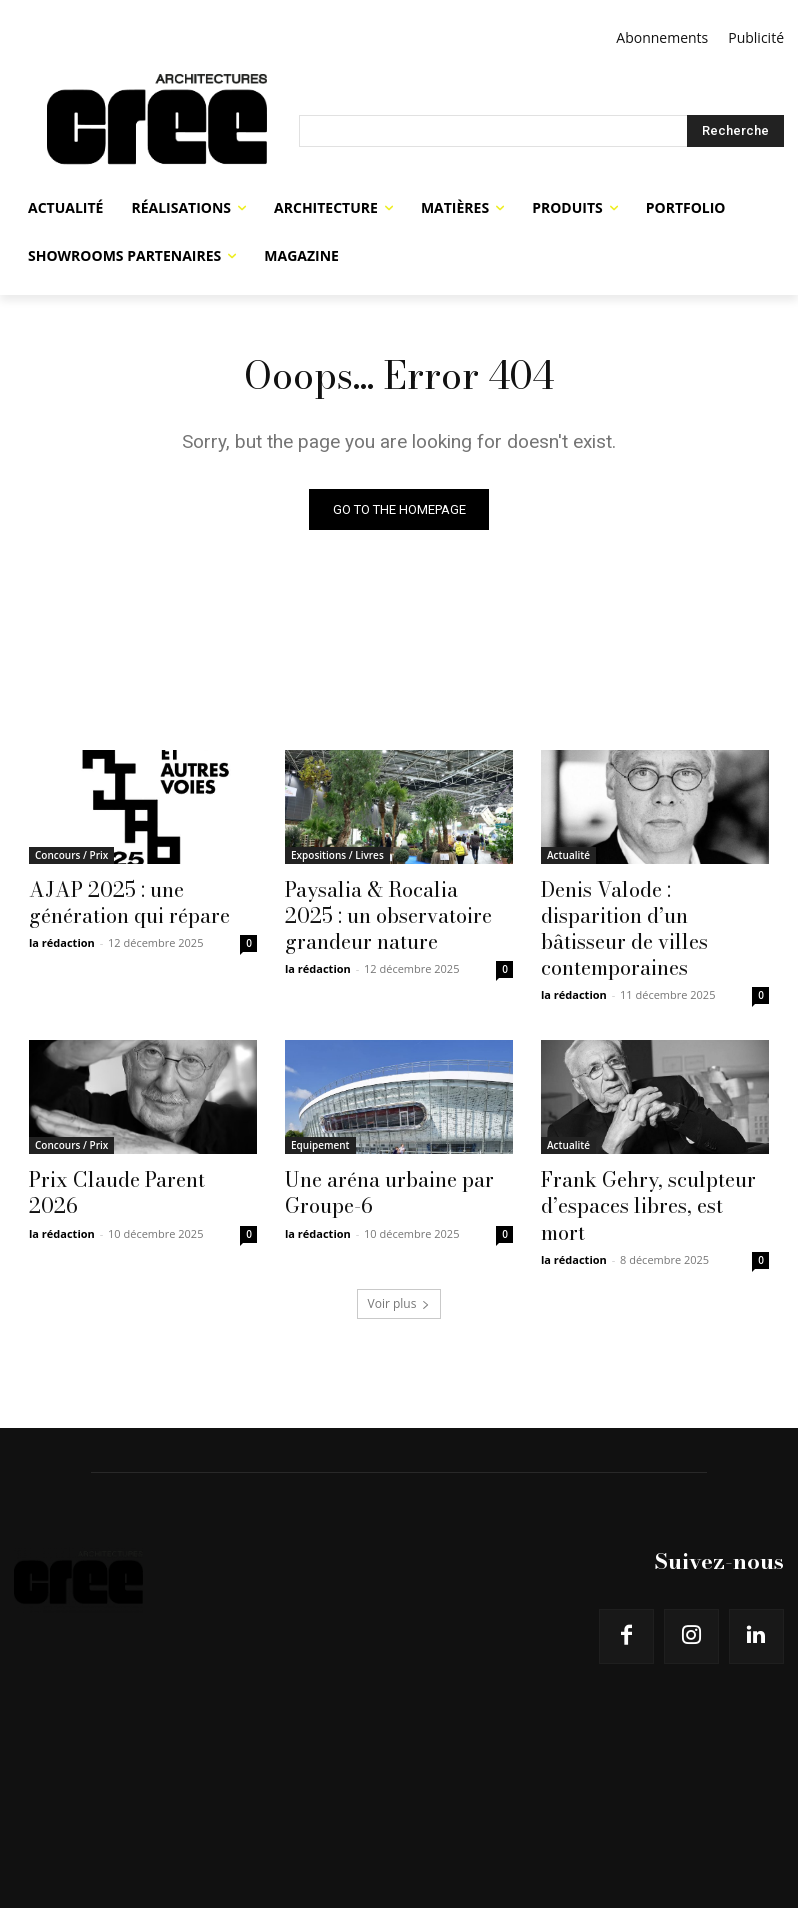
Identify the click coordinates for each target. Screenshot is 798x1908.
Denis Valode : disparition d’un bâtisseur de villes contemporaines (643, 910)
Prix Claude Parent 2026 (127, 1141)
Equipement (320, 1108)
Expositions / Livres (337, 855)
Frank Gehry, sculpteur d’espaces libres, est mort (641, 1152)
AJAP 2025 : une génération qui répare (139, 899)
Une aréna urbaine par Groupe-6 (374, 1152)
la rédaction (62, 935)
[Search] (735, 131)
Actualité (568, 855)
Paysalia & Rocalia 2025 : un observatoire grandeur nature (397, 910)
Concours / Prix (71, 855)
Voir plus (399, 1231)
